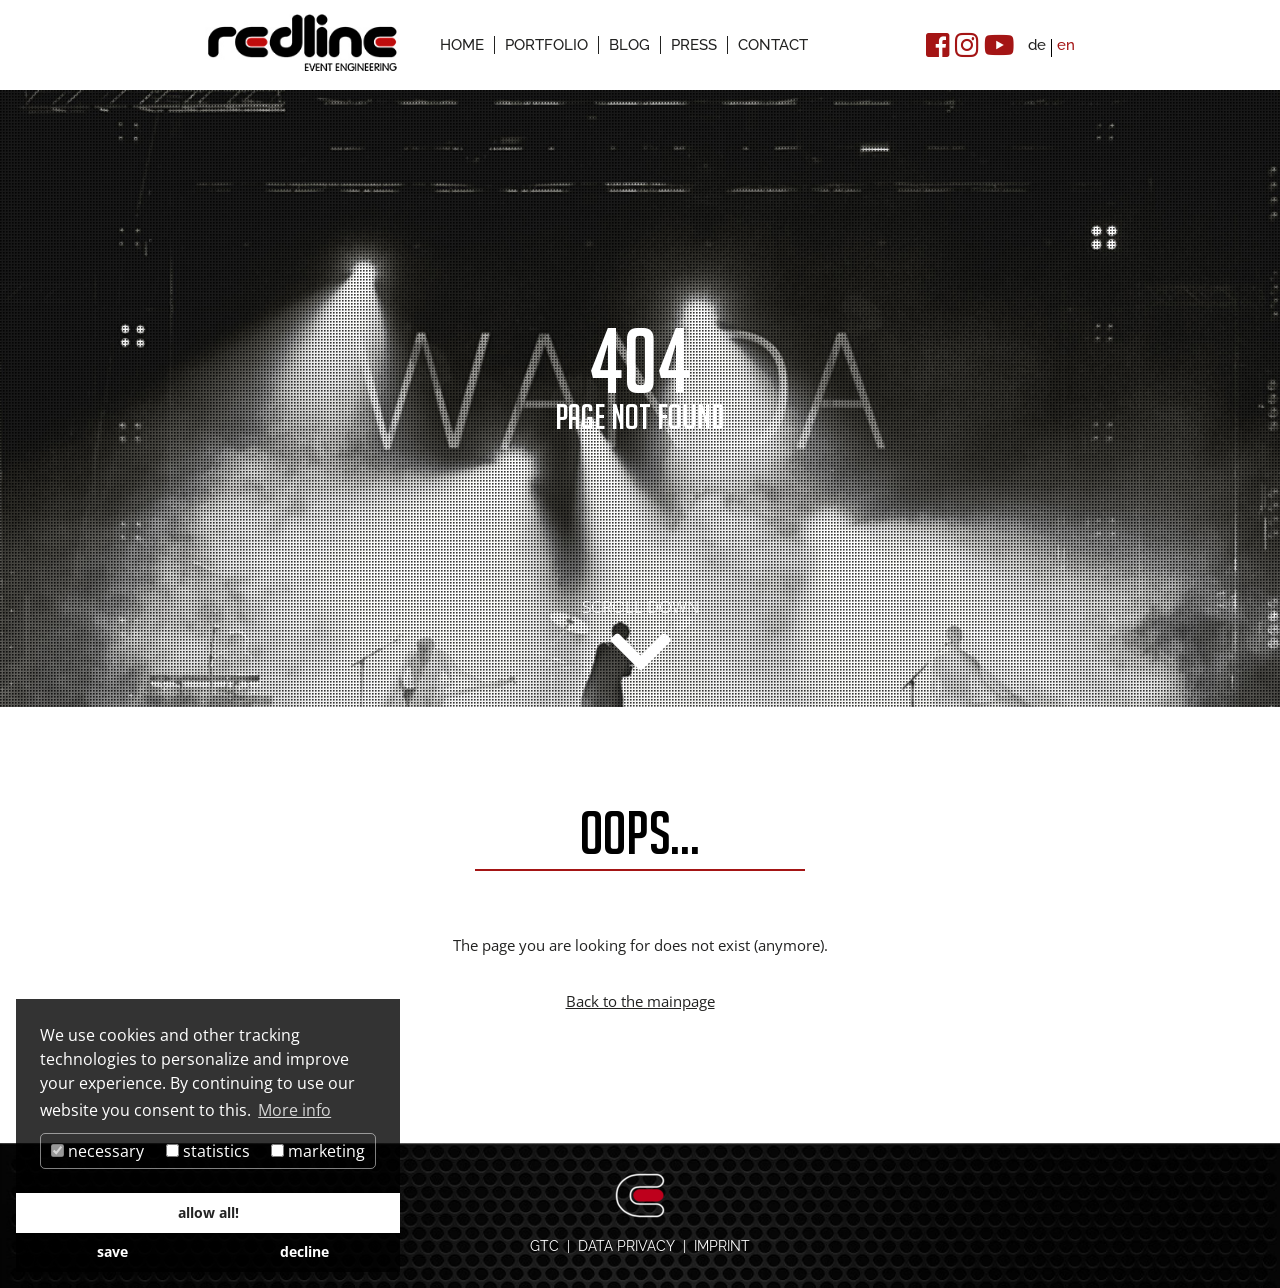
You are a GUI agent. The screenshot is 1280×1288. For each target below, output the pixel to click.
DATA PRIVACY (626, 1245)
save (112, 1251)
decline (304, 1251)
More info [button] (294, 1110)
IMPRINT (722, 1245)
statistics (208, 1151)
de (1037, 45)
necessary (97, 1151)
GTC (544, 1245)
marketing (318, 1151)
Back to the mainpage (640, 1001)
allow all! (208, 1212)
